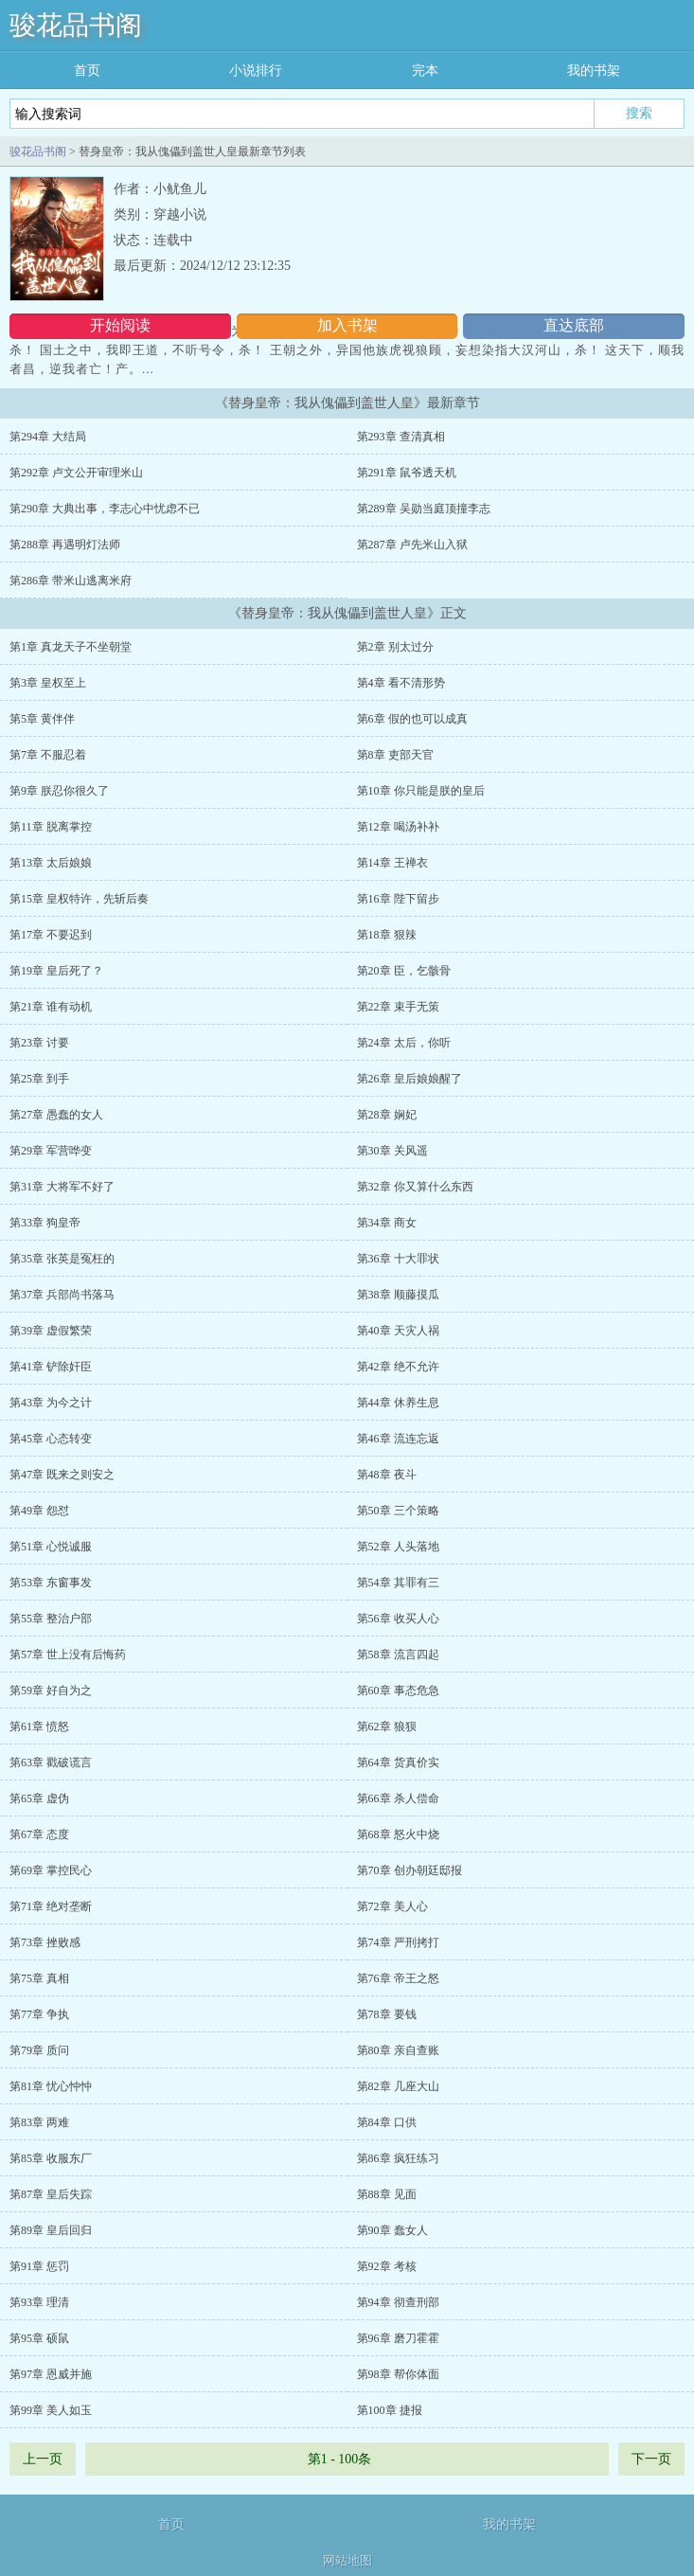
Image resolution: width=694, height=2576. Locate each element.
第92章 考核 (387, 2266)
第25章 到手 (39, 1078)
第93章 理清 (39, 2302)
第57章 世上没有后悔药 (67, 1654)
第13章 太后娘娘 (50, 862)
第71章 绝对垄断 (50, 1906)
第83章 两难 (39, 2122)
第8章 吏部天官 (395, 754)
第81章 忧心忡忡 (50, 2086)
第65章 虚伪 (39, 1798)
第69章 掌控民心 (50, 1870)
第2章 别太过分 (395, 646)
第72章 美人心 (392, 1906)
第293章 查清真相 (401, 436)
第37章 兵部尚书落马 (62, 1294)
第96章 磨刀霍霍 (398, 2338)
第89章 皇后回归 (50, 2230)
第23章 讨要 (39, 1042)
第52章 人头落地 (398, 1546)
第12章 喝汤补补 (398, 826)
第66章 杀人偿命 (398, 1798)
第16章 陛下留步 (398, 898)
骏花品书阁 (75, 25)
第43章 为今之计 (50, 1402)
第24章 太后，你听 (404, 1042)
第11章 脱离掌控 (50, 826)
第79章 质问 (39, 2050)
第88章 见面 (387, 2194)
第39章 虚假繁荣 (50, 1330)
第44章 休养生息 (398, 1402)
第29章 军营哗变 (50, 1150)
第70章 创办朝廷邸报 (409, 1870)
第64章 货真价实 (398, 1762)
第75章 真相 (39, 1978)
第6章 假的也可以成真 (412, 718)
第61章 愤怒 (39, 1726)
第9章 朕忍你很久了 (59, 790)
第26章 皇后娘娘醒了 (409, 1078)
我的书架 (593, 70)
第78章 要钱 (387, 2014)
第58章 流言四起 (398, 1654)
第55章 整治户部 (50, 1618)
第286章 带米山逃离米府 (70, 580)
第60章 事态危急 (398, 1690)
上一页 (42, 2459)
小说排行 (255, 70)
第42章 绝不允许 (398, 1366)
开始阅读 (120, 325)
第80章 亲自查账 (398, 2050)
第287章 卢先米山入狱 (412, 544)
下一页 (651, 2459)
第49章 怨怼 (39, 1510)
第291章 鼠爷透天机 (406, 472)
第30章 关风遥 (392, 1150)
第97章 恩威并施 (50, 2374)
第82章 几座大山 (398, 2086)
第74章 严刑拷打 (398, 1942)
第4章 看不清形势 (401, 682)
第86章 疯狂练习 (398, 2158)
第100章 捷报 (389, 2410)
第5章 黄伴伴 (42, 718)
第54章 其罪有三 (398, 1582)
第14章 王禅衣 (392, 862)
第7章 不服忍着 (47, 754)
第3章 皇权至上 (47, 682)
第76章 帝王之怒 (398, 1978)
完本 (425, 70)
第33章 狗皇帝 (44, 1222)
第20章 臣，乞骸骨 (404, 970)
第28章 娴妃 (387, 1114)
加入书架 (347, 325)
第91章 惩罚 (39, 2266)
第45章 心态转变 (50, 1438)
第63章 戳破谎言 (50, 1762)
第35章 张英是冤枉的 (62, 1258)
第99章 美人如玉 (50, 2410)
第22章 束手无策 (398, 1006)
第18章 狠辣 (387, 934)
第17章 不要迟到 (50, 934)
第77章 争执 (39, 2014)
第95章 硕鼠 (39, 2338)
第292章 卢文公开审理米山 (76, 472)
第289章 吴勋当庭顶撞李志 (423, 508)
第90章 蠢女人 (392, 2230)
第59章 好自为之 (50, 1690)
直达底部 (573, 325)
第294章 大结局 (47, 436)
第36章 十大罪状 (398, 1258)
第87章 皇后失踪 (50, 2194)
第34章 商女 (387, 1222)
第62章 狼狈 (387, 1726)
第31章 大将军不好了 (62, 1186)
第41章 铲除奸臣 (50, 1366)
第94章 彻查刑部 (398, 2302)
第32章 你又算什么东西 (415, 1186)
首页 (87, 70)
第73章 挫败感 (44, 1942)
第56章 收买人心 (398, 1618)
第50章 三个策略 (398, 1510)
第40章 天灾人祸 (398, 1330)
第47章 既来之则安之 (62, 1474)
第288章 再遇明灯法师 (64, 544)
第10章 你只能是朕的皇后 (421, 790)
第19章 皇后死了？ (56, 970)
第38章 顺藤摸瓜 (398, 1294)
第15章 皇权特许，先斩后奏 (79, 898)
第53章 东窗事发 (50, 1582)
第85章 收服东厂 (50, 2158)
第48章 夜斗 (387, 1474)
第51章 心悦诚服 (50, 1546)
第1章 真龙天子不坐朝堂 (70, 646)
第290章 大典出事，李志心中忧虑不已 (104, 508)
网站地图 (347, 2560)
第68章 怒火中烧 (398, 1834)
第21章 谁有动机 (50, 1006)
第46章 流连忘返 (398, 1438)
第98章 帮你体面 (398, 2374)
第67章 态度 (39, 1834)
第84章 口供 (387, 2122)
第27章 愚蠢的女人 (56, 1114)
